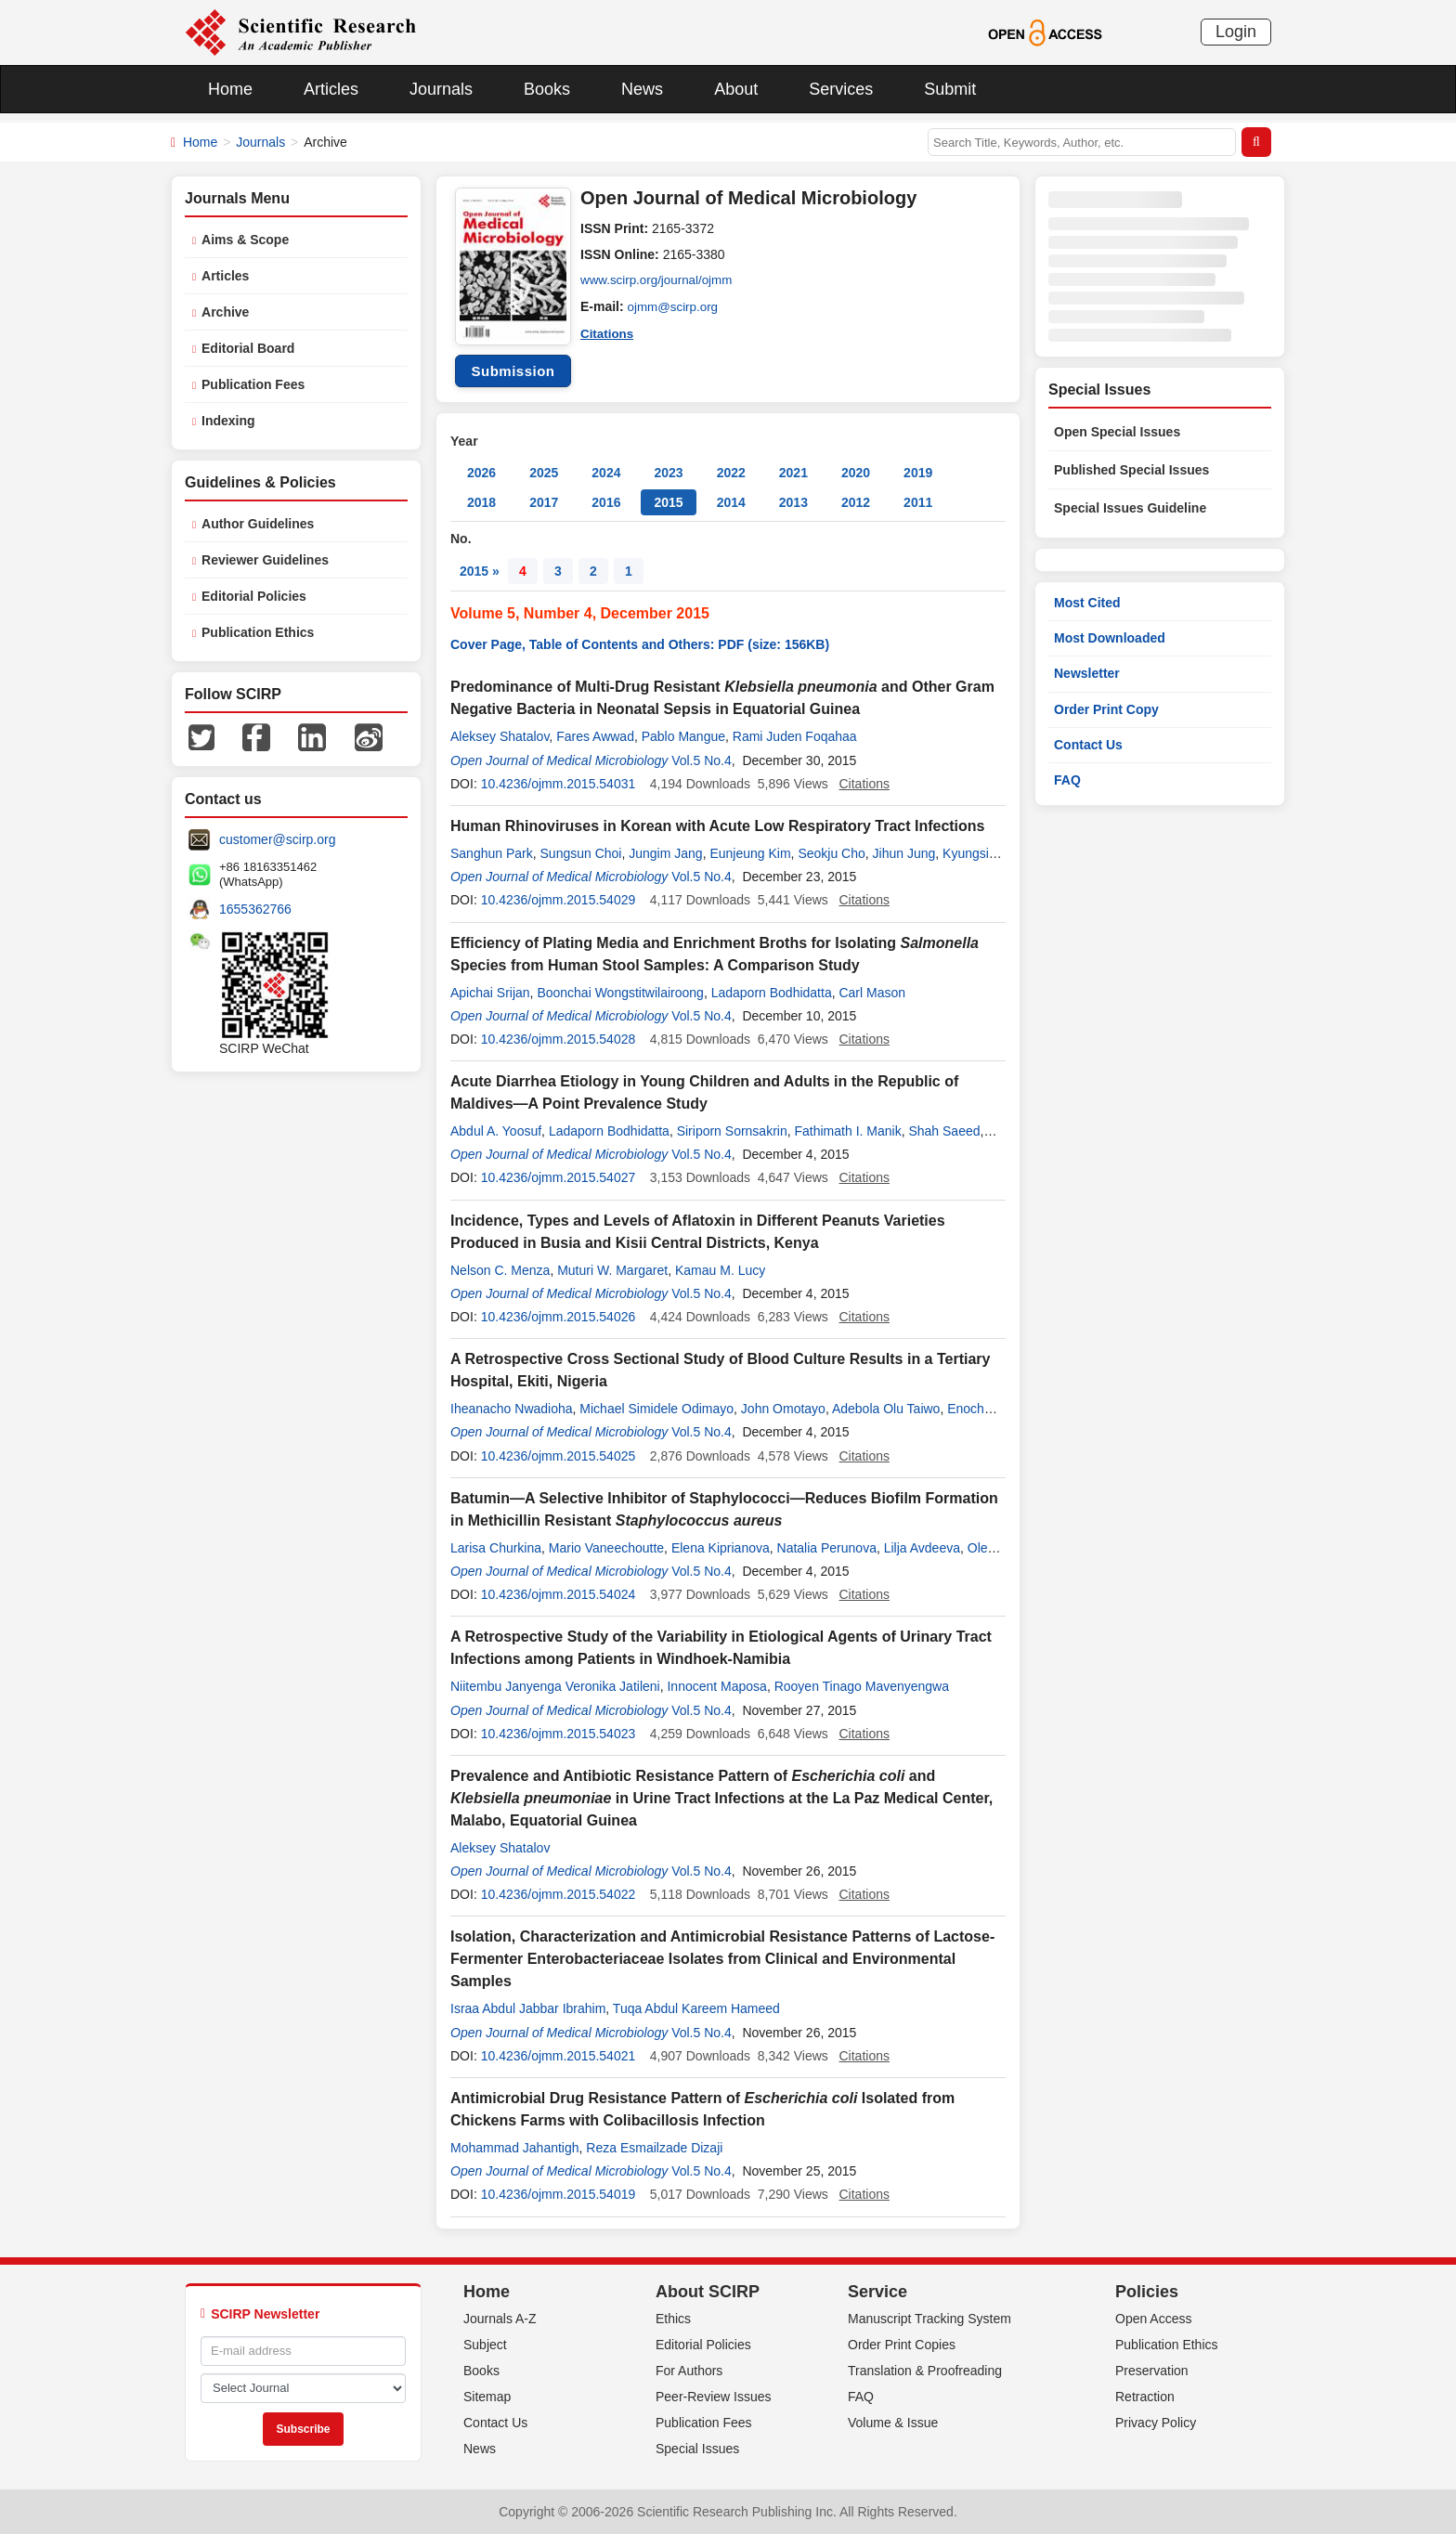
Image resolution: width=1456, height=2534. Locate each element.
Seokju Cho (831, 853)
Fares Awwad (595, 736)
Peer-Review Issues (714, 2396)
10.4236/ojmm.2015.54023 (558, 1733)
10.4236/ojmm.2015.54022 (558, 1894)
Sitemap (487, 2396)
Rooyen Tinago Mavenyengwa (861, 1686)
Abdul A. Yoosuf (495, 1131)
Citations (608, 332)
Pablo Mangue (683, 736)
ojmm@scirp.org (675, 306)
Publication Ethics (258, 632)
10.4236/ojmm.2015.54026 (558, 1316)
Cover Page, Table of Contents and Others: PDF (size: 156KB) (639, 644)
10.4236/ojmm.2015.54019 (558, 2194)
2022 (731, 472)
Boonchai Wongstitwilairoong (620, 992)
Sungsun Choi (581, 853)
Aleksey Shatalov (499, 736)
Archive (225, 312)
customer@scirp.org (277, 839)
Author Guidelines (258, 523)
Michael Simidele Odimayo (656, 1408)
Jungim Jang (665, 853)
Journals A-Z (500, 2318)
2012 (855, 502)
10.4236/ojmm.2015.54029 (558, 899)
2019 (918, 472)
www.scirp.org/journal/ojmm (659, 280)
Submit (950, 89)
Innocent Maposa (716, 1686)
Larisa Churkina (495, 1547)
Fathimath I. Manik (848, 1131)
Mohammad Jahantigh (514, 2147)
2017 (543, 502)
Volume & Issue (893, 2422)
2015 (668, 502)
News (642, 89)
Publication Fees (253, 384)
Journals (441, 89)
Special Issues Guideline (1130, 507)
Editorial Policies (254, 596)
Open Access (1153, 2318)
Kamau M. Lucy (720, 1270)
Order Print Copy (1106, 709)
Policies (1146, 2291)
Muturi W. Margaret (612, 1270)
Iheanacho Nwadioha (511, 1408)
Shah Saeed (944, 1131)
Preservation (1152, 2370)
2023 (668, 472)
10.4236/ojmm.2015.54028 (558, 1039)
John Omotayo (783, 1408)
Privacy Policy (1155, 2422)
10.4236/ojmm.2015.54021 (558, 2055)
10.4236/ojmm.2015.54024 (558, 1594)
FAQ (1067, 780)
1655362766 (255, 909)
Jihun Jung (904, 853)
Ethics (673, 2318)
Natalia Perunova (827, 1547)
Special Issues (697, 2448)
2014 (731, 502)
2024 (606, 472)
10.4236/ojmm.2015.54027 (558, 1177)
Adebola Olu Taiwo (886, 1408)
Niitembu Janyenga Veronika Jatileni (555, 1686)
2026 (481, 472)
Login (1236, 31)
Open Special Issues (1117, 431)
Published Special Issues (1131, 469)
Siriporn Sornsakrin (732, 1131)
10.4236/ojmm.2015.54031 (558, 783)
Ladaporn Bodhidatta (771, 992)
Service (877, 2291)
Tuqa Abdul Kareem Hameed (696, 2008)
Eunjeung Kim (749, 853)
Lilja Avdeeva (922, 1547)
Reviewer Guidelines (265, 559)
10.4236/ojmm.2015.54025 (558, 1456)
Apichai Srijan (490, 992)
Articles (331, 89)
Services (841, 89)
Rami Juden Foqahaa (795, 736)
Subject (485, 2344)
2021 (793, 472)
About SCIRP (708, 2291)
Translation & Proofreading (925, 2370)
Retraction (1145, 2396)
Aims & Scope (245, 239)
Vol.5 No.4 (701, 760)
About (736, 89)
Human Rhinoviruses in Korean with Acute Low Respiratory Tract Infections (717, 826)
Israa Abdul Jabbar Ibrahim (527, 2008)
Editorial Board (248, 348)
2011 (918, 502)
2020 (855, 472)
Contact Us (1088, 744)
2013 (793, 502)
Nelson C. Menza (500, 1270)
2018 (481, 502)
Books (547, 89)
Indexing (228, 420)
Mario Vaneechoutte (606, 1547)
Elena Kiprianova (720, 1547)
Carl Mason (871, 992)
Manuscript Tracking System (929, 2318)
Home (230, 89)
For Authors (689, 2370)
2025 (543, 472)
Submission (512, 371)
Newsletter (1087, 673)
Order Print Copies (902, 2344)
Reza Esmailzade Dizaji (654, 2147)
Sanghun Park (491, 853)
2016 (606, 502)
